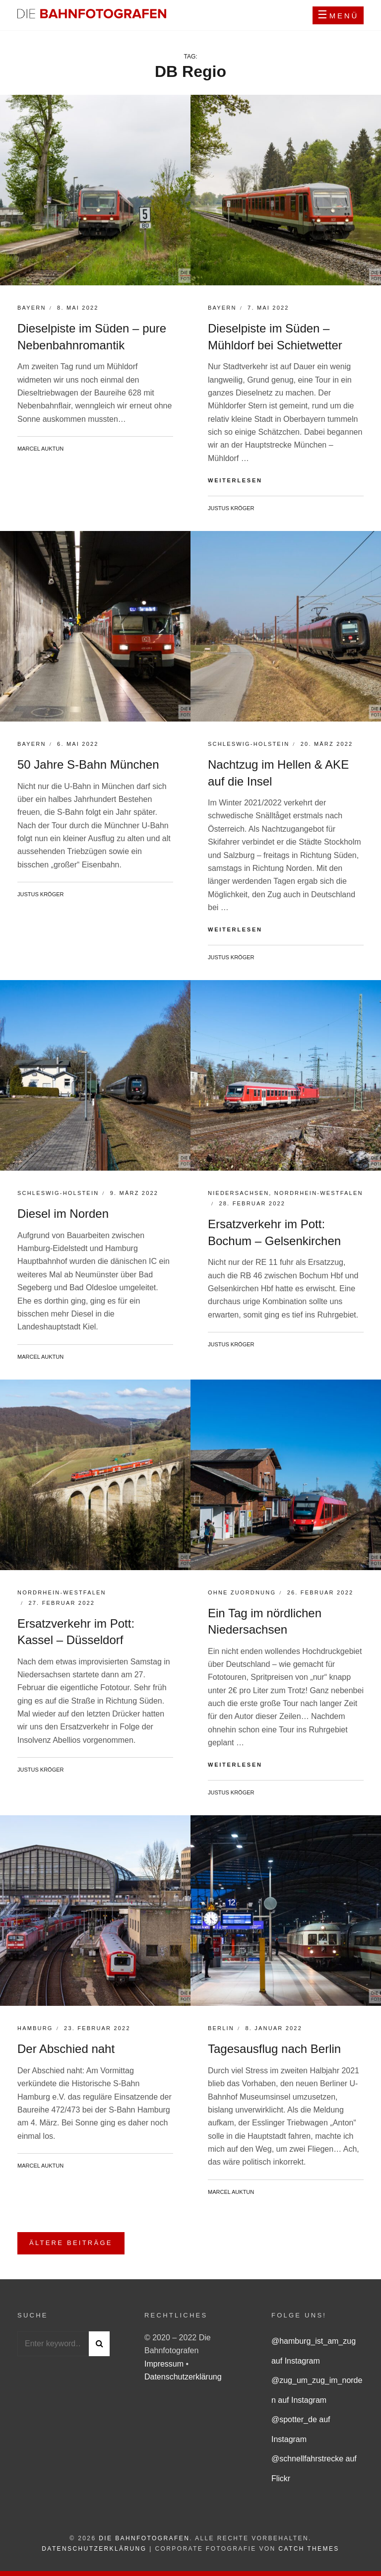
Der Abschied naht (66, 2048)
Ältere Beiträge (71, 2242)
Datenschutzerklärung (183, 2377)
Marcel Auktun (40, 449)
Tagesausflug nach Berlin (274, 2048)
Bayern (31, 308)
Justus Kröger (231, 508)
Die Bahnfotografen (144, 2538)
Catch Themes (308, 2548)
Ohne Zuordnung (242, 1592)
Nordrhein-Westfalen (318, 1193)
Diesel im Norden (63, 1213)
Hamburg (35, 2028)
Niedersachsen (238, 1193)
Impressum (165, 2364)
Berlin (221, 2028)
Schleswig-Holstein (248, 744)
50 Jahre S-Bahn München (88, 764)
